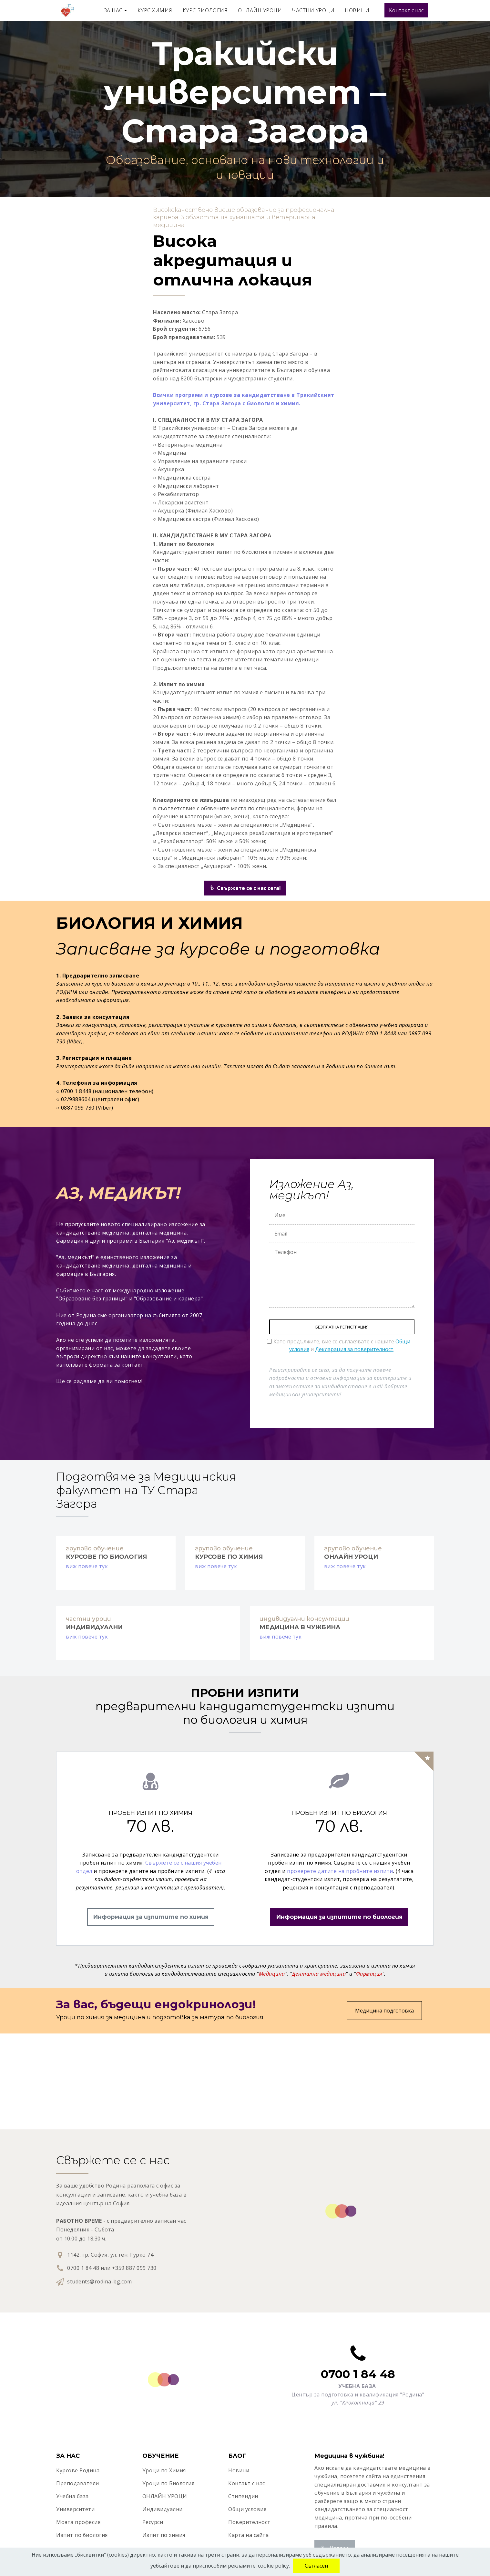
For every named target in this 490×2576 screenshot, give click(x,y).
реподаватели (79, 2483)
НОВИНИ (357, 10)
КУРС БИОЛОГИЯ (205, 10)
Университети (75, 2509)
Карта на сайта (248, 2535)
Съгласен (316, 2565)
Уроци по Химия (164, 2470)
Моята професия (78, 2522)
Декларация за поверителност (354, 1349)
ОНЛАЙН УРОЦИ (260, 10)
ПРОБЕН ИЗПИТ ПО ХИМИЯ (150, 1812)
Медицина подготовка (384, 2010)
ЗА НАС (113, 10)
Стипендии (243, 2496)
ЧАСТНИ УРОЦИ (313, 10)
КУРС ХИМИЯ (155, 10)
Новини (238, 2470)
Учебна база (72, 2496)
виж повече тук (87, 1566)
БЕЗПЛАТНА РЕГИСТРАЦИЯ (342, 1327)
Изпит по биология (82, 2535)
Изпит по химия (163, 2535)
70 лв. (150, 1826)
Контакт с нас (406, 10)
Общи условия (247, 2509)
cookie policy (273, 2565)
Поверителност (249, 2522)
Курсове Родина (77, 2470)
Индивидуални (162, 2509)
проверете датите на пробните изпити (340, 1871)
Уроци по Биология (168, 2483)
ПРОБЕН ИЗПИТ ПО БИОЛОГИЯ (339, 1812)
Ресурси (152, 2522)
